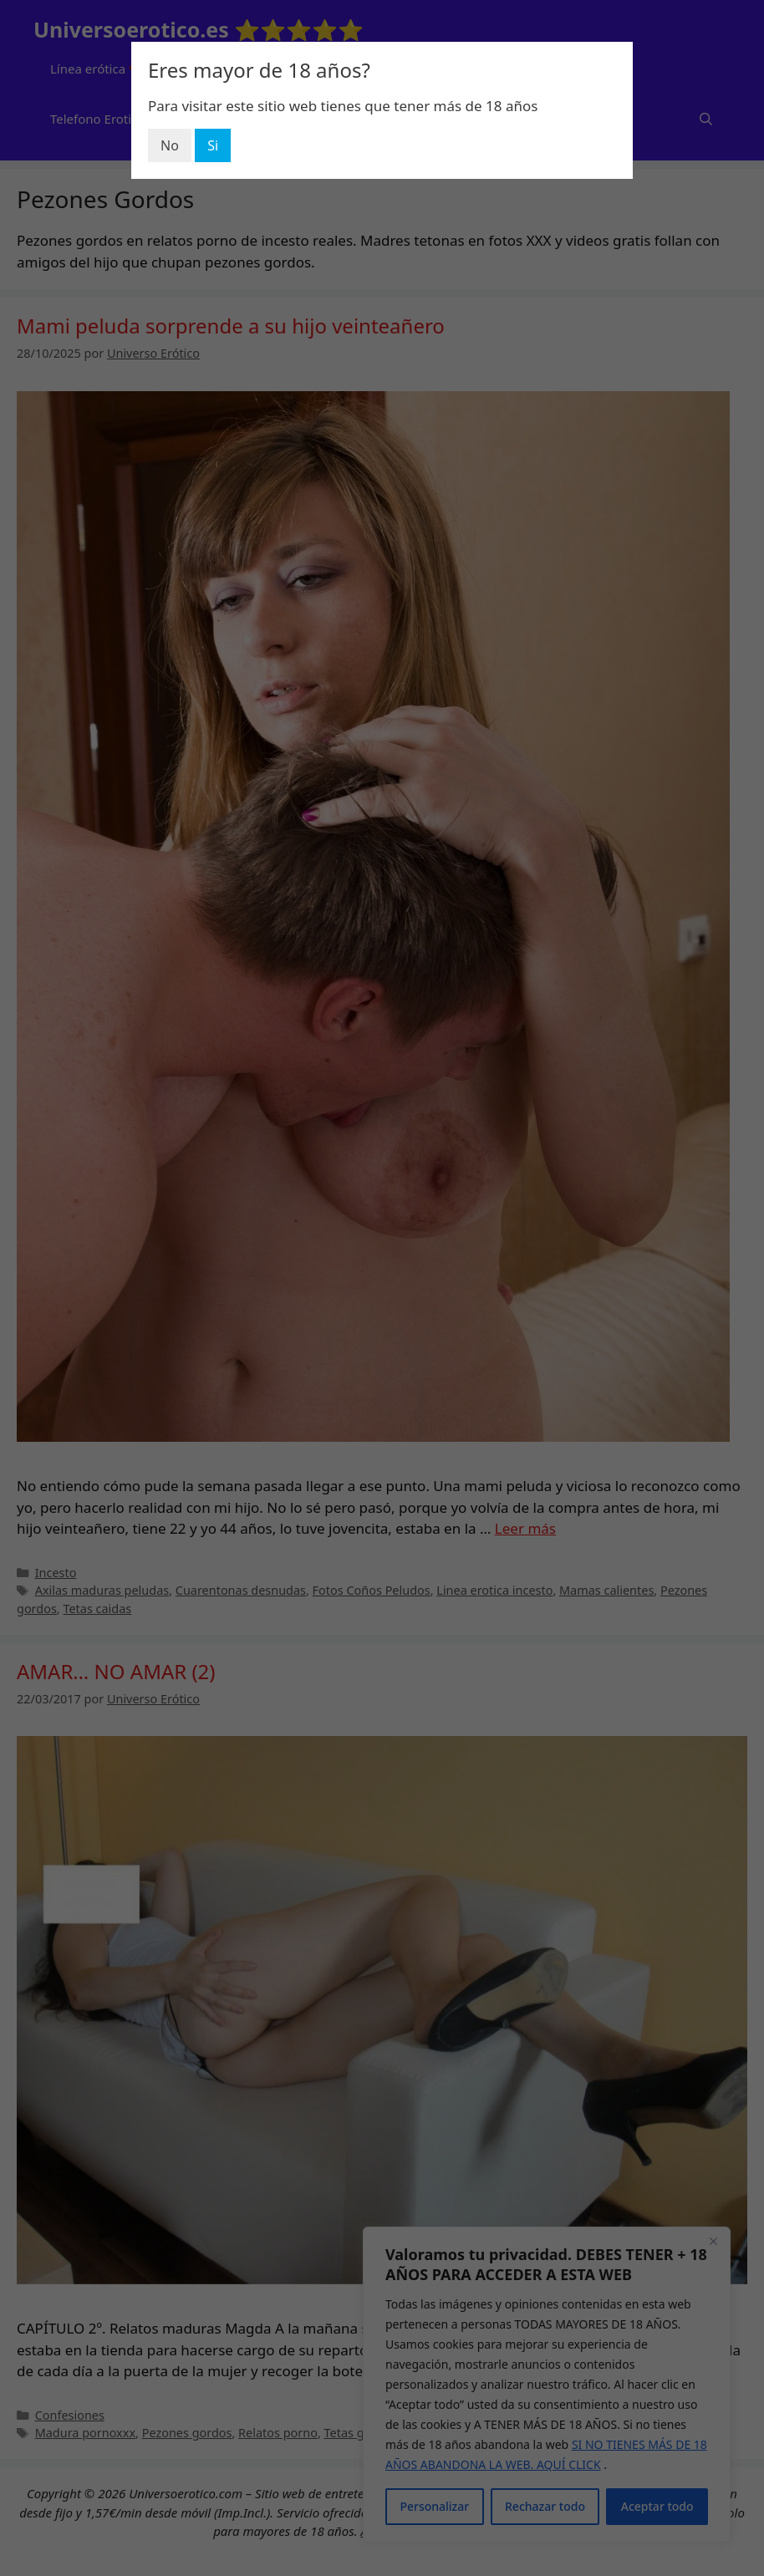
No (169, 145)
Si (212, 145)
